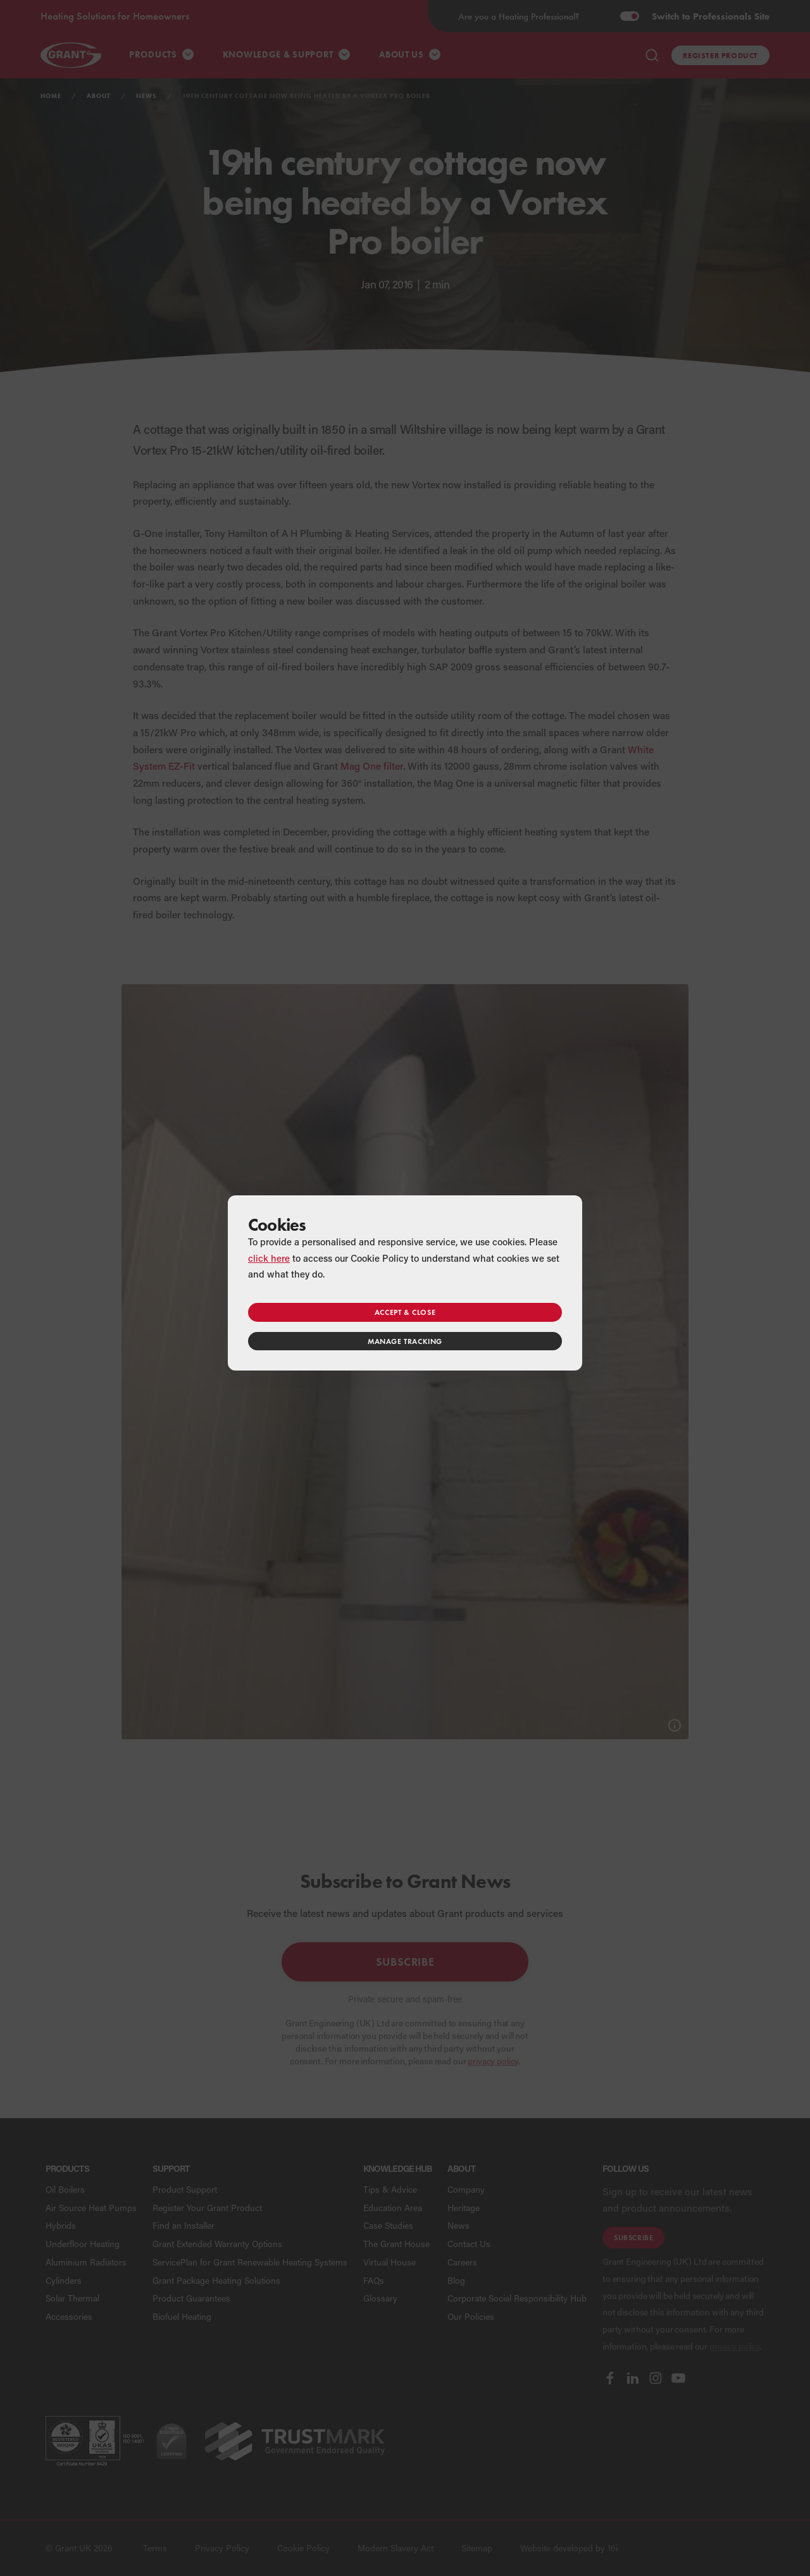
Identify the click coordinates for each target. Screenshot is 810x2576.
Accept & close (405, 1312)
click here (269, 1258)
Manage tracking (405, 1341)
